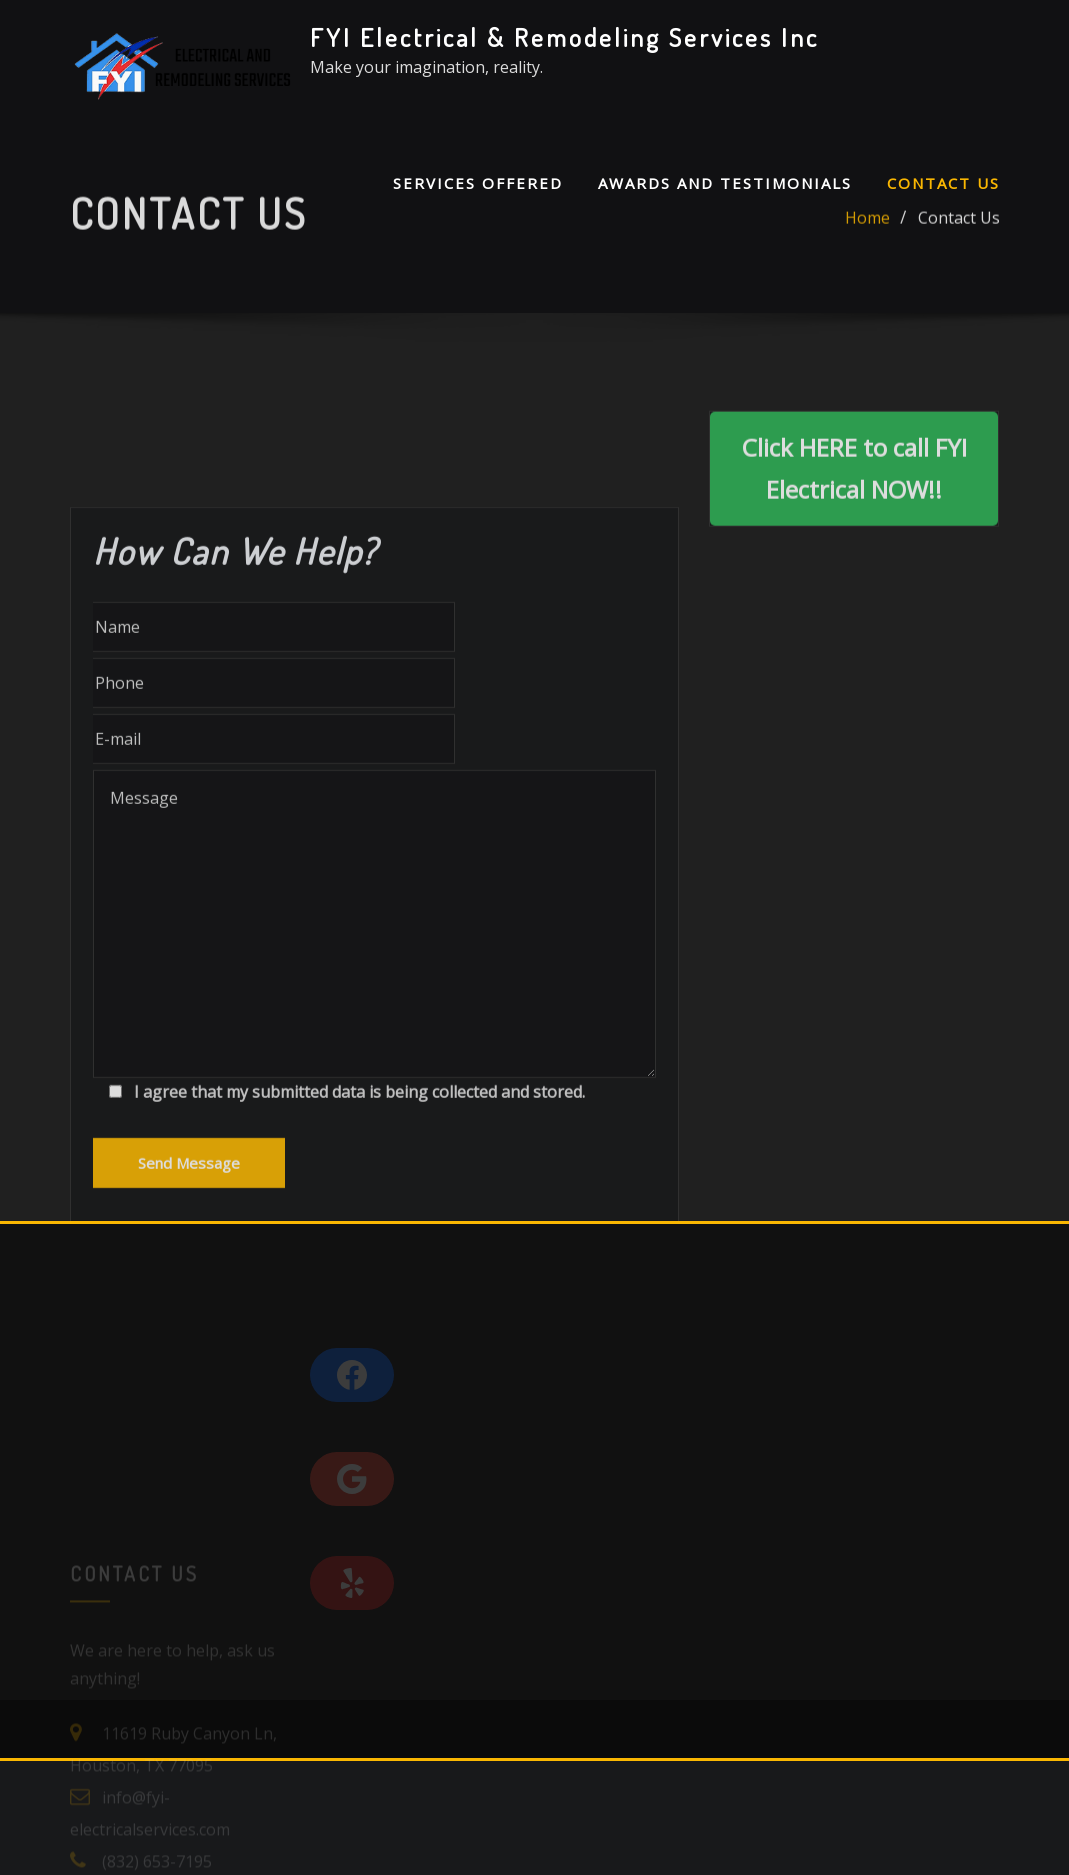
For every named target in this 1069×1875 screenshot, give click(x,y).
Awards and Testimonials (725, 183)
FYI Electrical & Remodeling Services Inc (564, 37)
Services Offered (478, 183)
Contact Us (943, 183)
